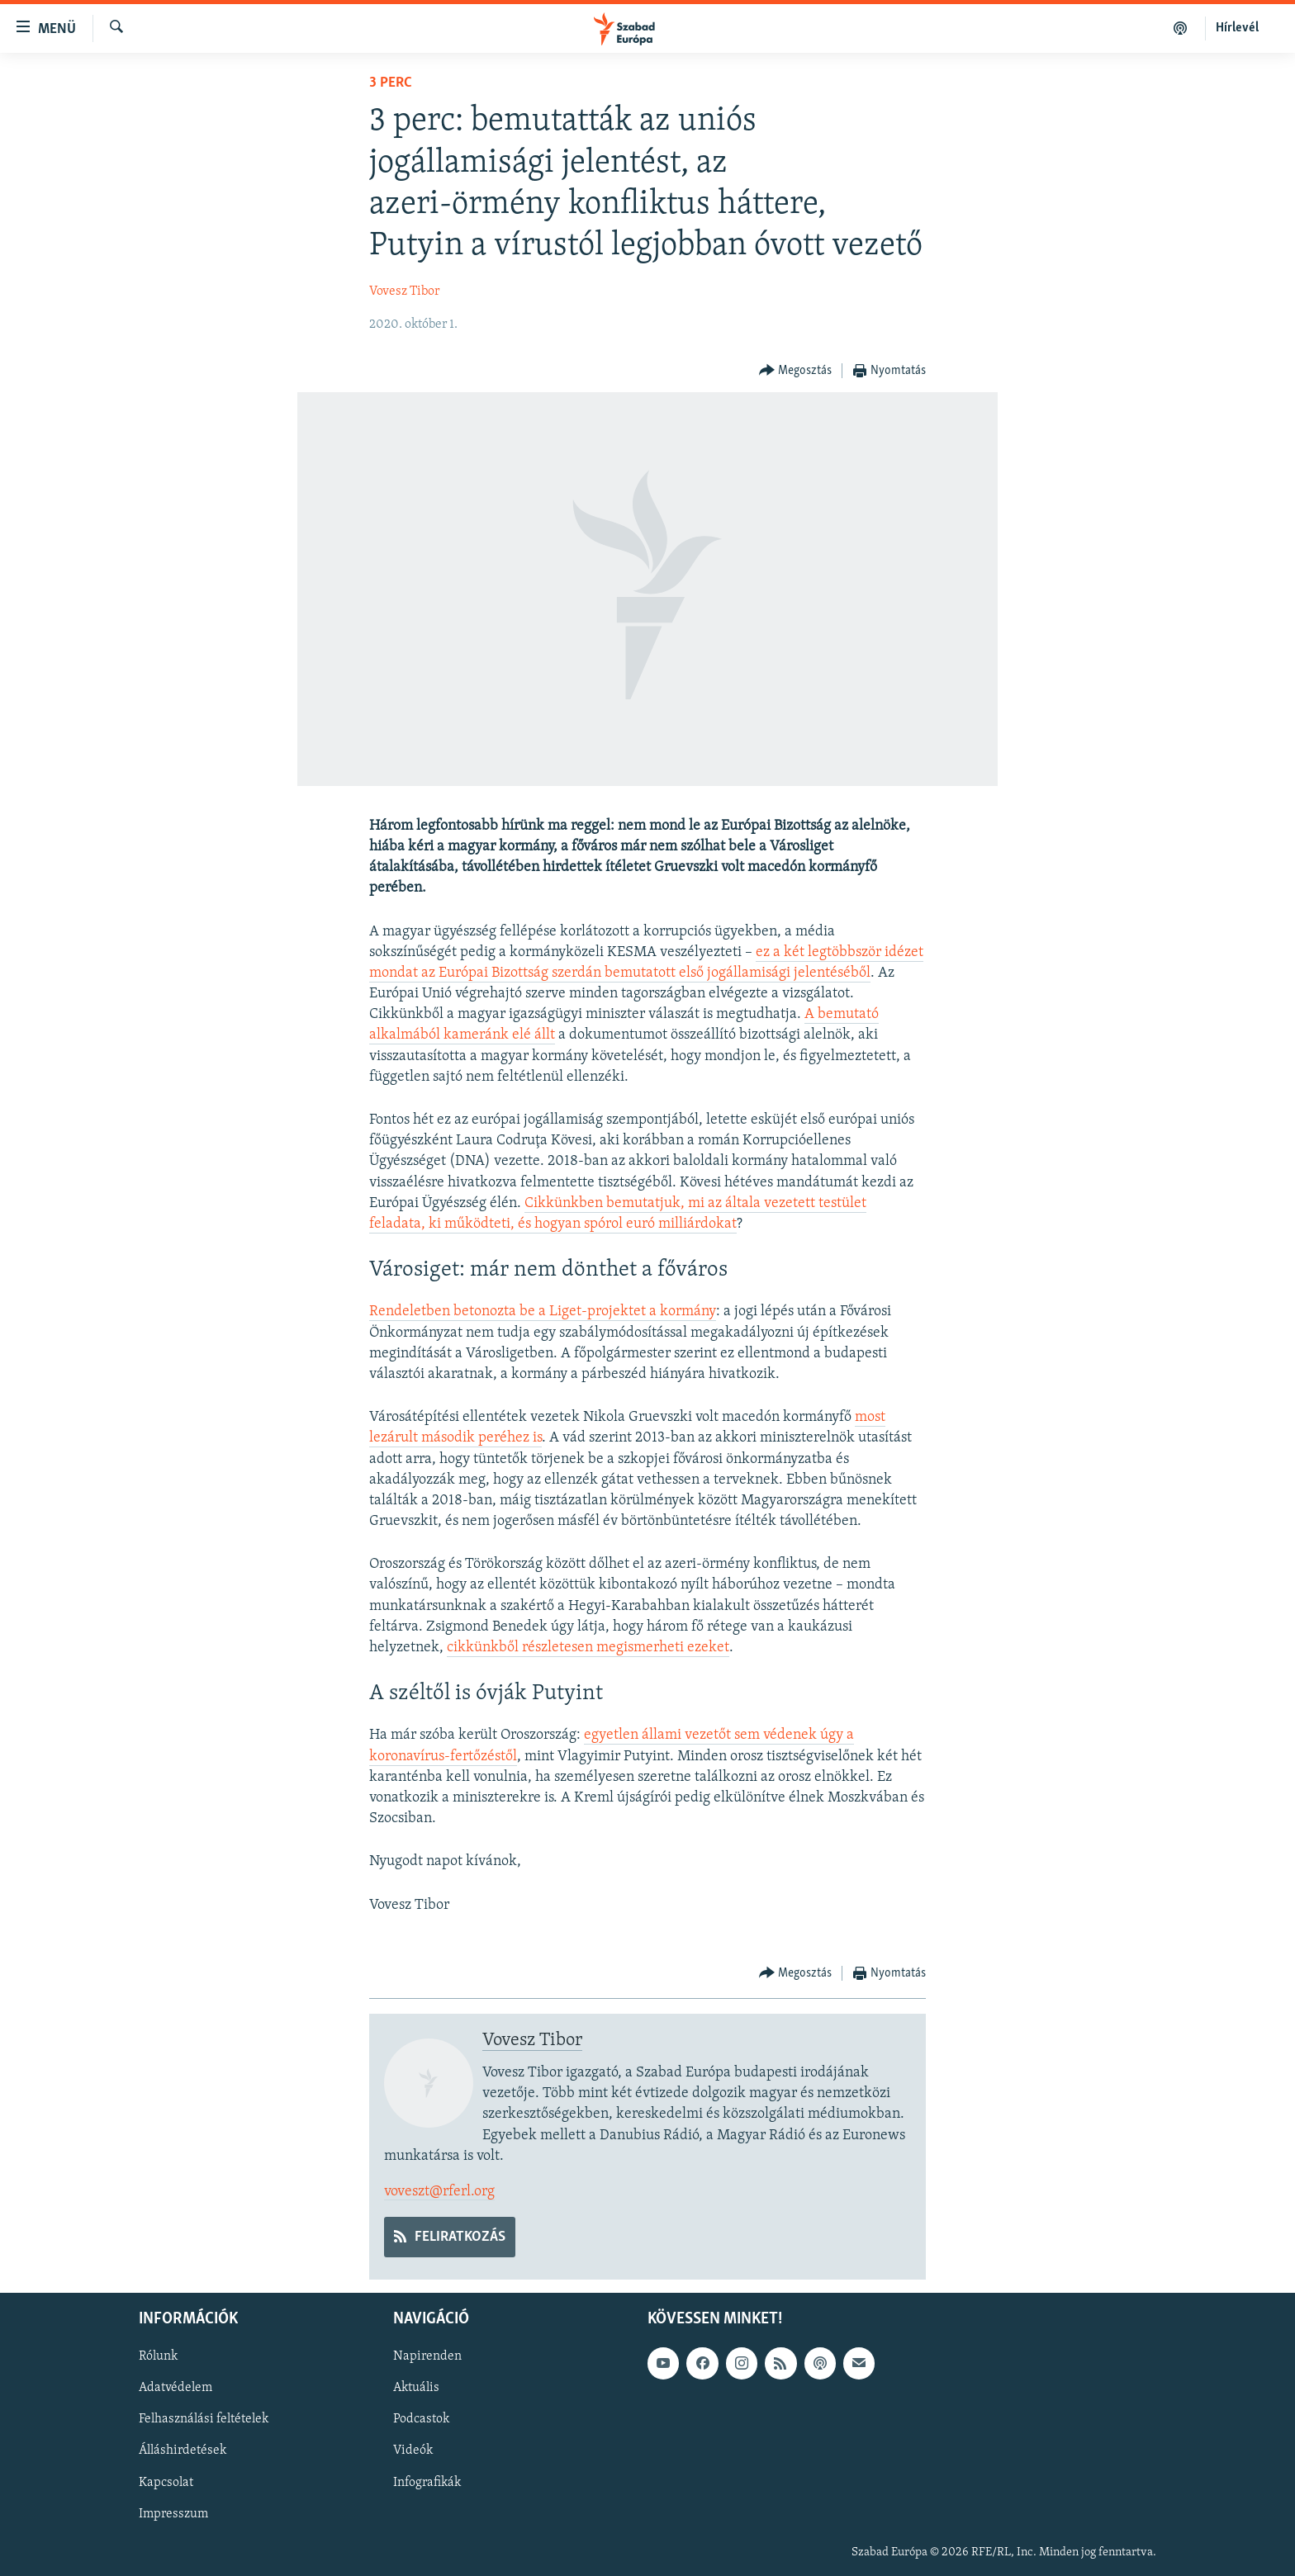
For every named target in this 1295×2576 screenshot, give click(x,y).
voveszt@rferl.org (439, 2192)
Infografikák (427, 2482)
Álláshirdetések (182, 2451)
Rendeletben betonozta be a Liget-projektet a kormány (542, 1311)
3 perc (390, 83)
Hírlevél (1237, 28)
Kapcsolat (166, 2482)
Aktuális (416, 2388)
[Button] (795, 371)
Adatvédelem (175, 2388)
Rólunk (158, 2357)
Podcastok (421, 2420)
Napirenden (427, 2357)
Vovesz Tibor (404, 291)
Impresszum (173, 2514)
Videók (413, 2451)
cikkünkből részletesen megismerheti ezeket (588, 1647)
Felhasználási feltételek (203, 2420)
